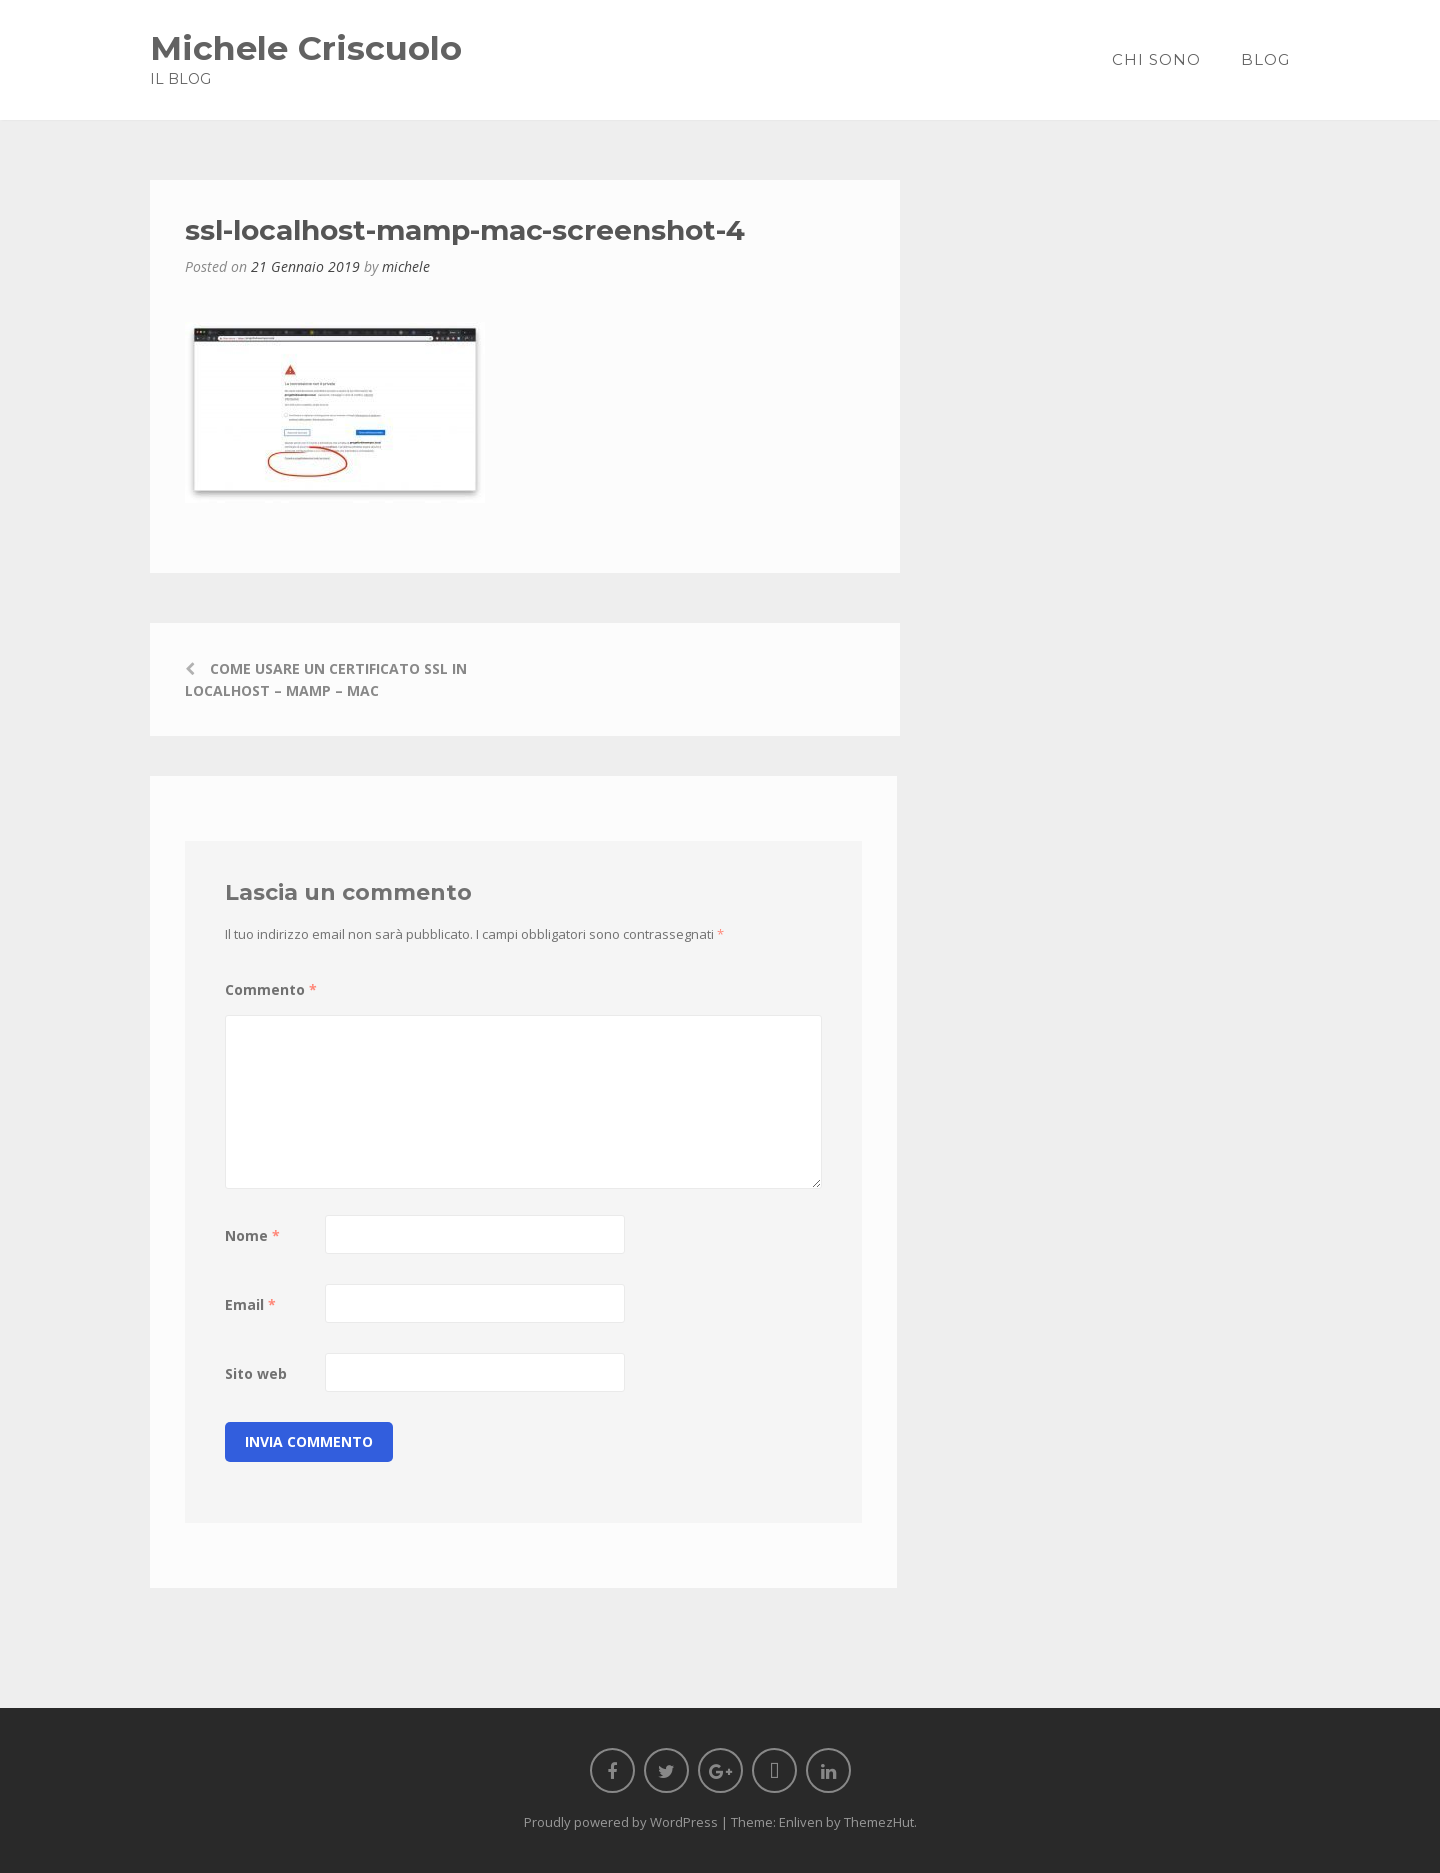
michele (406, 266)
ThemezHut (879, 1822)
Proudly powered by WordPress (621, 1822)
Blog (1265, 59)
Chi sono (1156, 59)
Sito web (256, 1373)
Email (250, 1304)
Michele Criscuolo (306, 47)
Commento (271, 989)
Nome (252, 1235)
